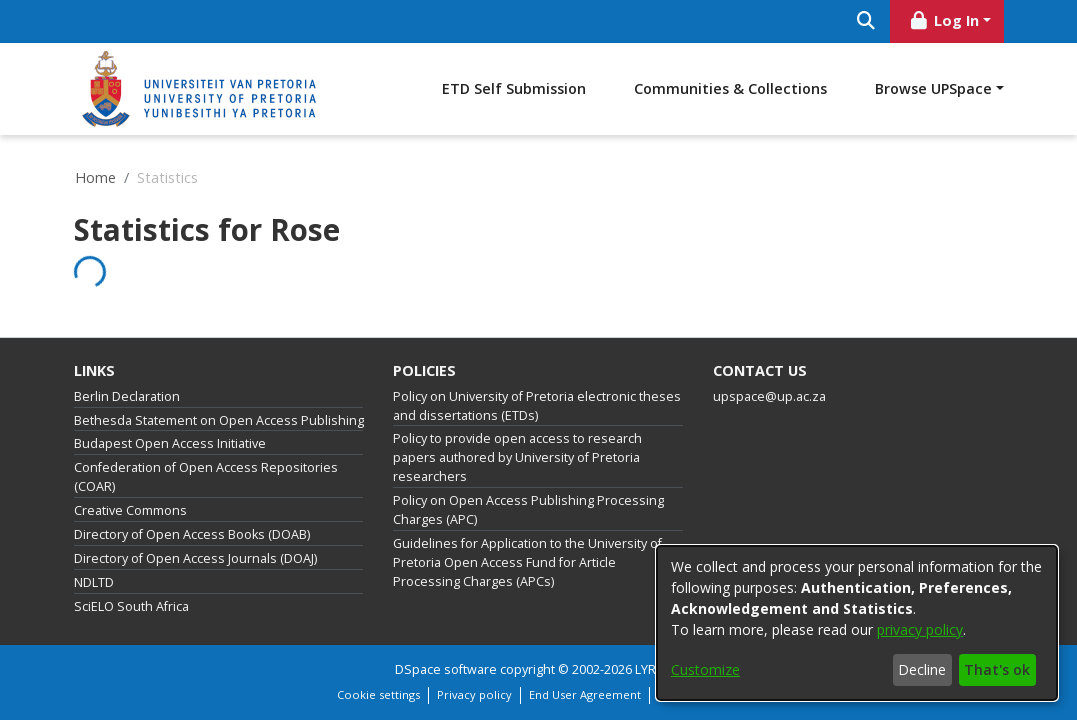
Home (95, 177)
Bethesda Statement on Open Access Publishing (219, 420)
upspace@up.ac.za (769, 396)
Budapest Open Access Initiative (170, 443)
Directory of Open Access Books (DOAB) (192, 534)
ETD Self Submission (659, 88)
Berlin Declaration (127, 396)
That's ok (997, 669)
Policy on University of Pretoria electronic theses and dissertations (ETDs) (537, 406)
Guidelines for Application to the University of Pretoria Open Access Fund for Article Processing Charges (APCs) (527, 562)
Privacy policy (474, 694)
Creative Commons (130, 510)
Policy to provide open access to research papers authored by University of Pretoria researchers (517, 457)
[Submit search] (866, 21)
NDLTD (94, 582)
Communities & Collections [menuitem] (875, 88)
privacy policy (920, 629)
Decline (922, 669)
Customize (705, 669)
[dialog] (857, 623)
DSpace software (446, 669)
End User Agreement (585, 694)
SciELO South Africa (131, 606)
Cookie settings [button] (378, 694)
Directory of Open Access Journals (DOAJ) (195, 558)
